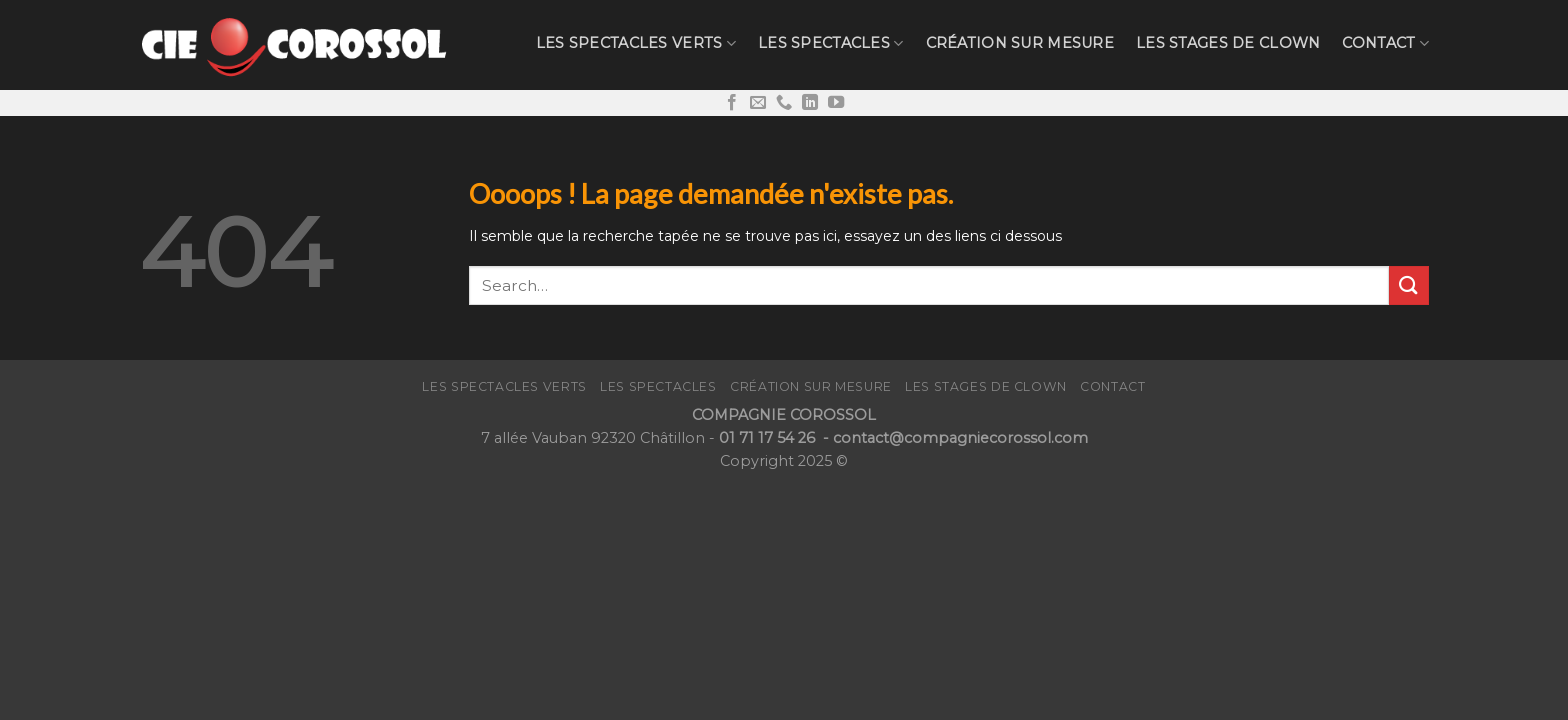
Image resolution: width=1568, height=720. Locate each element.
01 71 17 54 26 (769, 438)
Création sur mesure (1020, 43)
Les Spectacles (831, 43)
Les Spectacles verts (636, 43)
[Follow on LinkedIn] (810, 103)
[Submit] (1409, 285)
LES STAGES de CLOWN (1228, 43)
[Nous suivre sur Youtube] (836, 103)
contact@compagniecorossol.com (960, 438)
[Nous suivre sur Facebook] (732, 103)
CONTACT (1385, 43)
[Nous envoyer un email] (758, 103)
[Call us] (784, 103)
